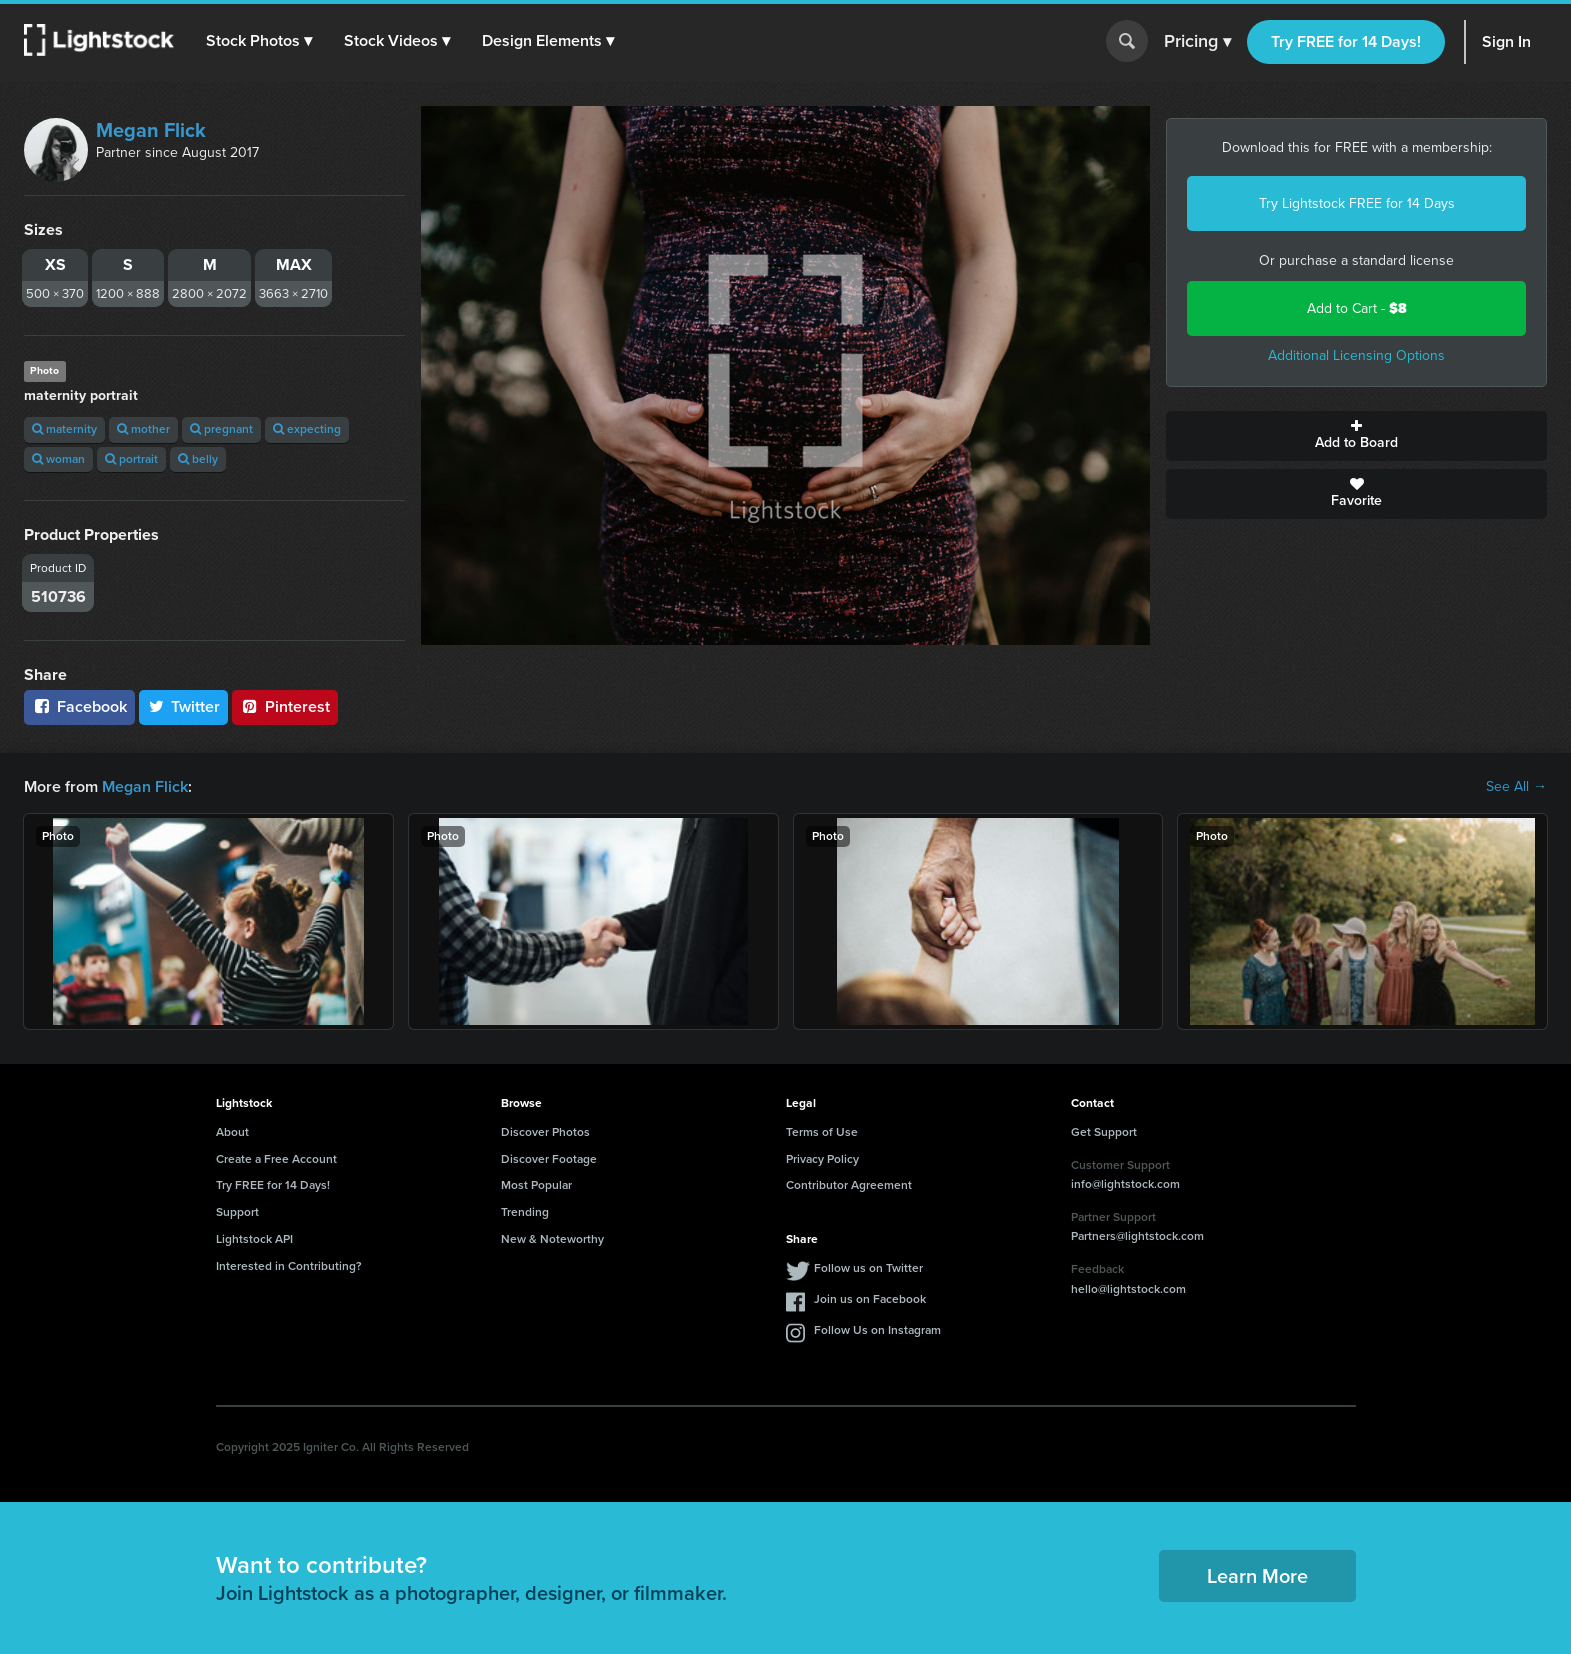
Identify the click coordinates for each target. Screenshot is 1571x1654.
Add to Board (1356, 436)
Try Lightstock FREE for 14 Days (1357, 203)
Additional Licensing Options (1356, 355)
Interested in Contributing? (289, 1266)
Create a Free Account (276, 1159)
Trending (525, 1212)
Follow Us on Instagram (877, 1330)
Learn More (1257, 1576)
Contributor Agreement (849, 1185)
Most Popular (536, 1185)
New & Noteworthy (552, 1239)
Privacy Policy (822, 1159)
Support (237, 1212)
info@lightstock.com (1125, 1184)
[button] (259, 41)
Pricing (1197, 42)
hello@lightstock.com (1128, 1289)
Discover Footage (549, 1159)
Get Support (1104, 1132)
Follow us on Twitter (868, 1268)
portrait (131, 459)
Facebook (79, 706)
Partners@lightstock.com (1137, 1236)
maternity (64, 429)
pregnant (221, 429)
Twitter (184, 706)
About (232, 1132)
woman (58, 459)
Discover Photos (545, 1132)
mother (143, 429)
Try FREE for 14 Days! (1346, 41)
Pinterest (285, 706)
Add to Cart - (1357, 308)
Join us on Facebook (870, 1299)
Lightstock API (254, 1239)
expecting (307, 429)
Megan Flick (151, 130)
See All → (1516, 787)
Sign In (1506, 41)
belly (198, 459)
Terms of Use (822, 1132)
